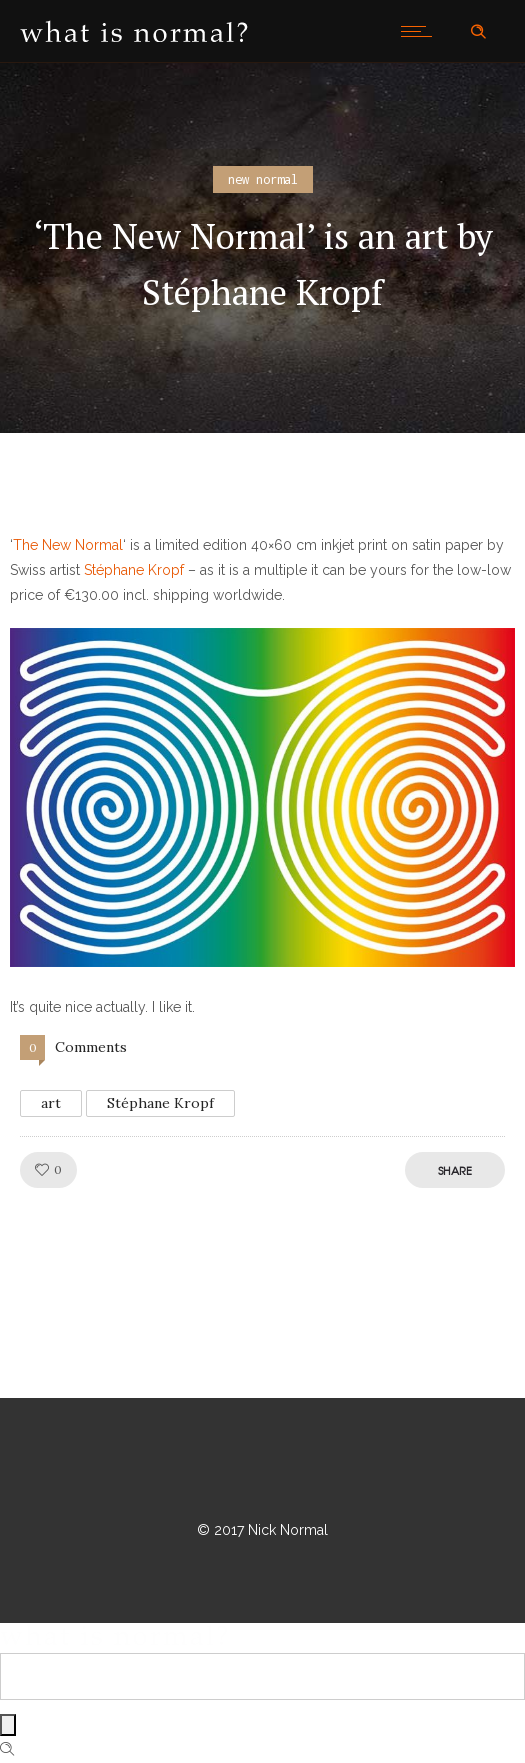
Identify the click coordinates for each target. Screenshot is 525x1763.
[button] (262, 797)
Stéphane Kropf (134, 570)
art (51, 1103)
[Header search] (478, 32)
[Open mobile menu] (421, 31)
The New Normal (68, 545)
